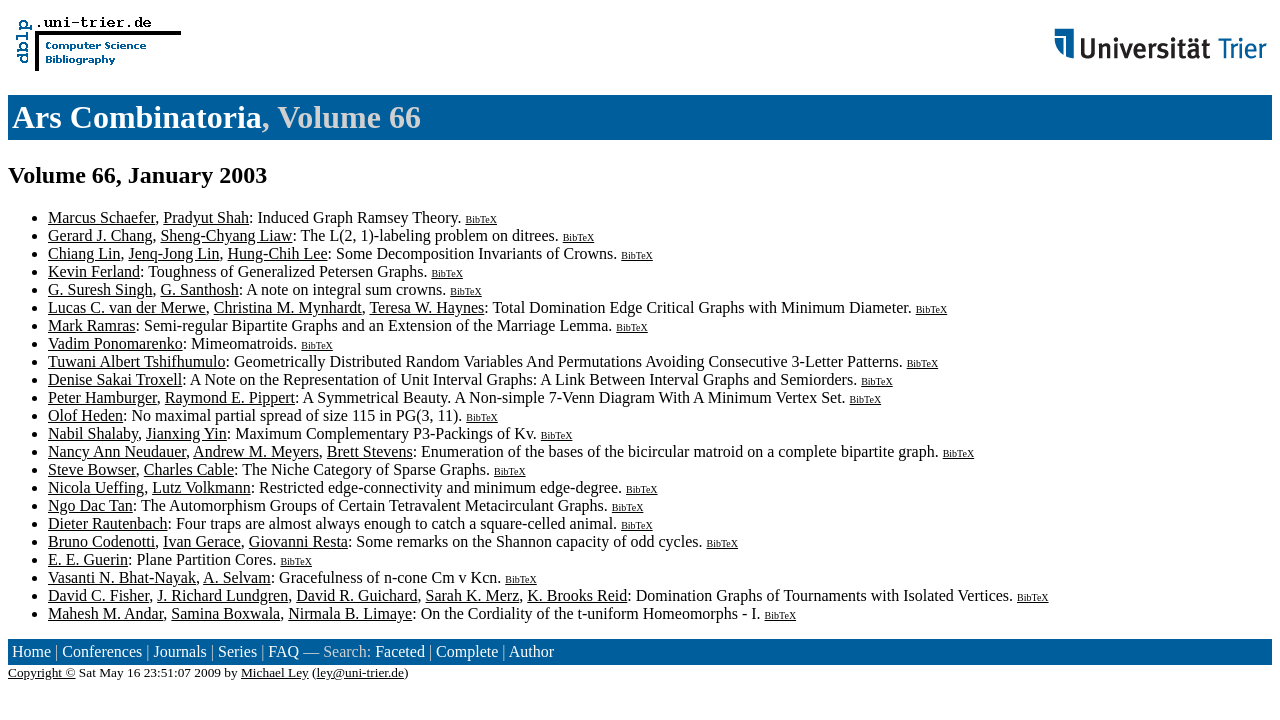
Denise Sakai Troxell (115, 379)
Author (531, 651)
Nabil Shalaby (93, 433)
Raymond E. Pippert (230, 397)
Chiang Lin (84, 253)
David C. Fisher (98, 595)
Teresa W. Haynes (426, 307)
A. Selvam (237, 577)
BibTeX (481, 219)
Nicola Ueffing (96, 487)
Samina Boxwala (225, 613)
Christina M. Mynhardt (288, 307)
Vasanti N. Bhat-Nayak (122, 577)
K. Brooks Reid (577, 595)
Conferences (102, 651)
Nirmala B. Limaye (350, 613)
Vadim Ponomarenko (115, 343)
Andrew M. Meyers (256, 451)
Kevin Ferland (94, 271)
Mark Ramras (92, 325)
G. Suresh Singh (100, 289)
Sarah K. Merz (473, 595)
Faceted (400, 651)
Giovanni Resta (298, 541)
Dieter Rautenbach (108, 523)
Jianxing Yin (186, 433)
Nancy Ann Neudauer (117, 451)
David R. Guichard (356, 595)
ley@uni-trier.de (360, 672)
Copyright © (42, 672)
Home (31, 651)
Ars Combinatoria (137, 117)
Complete (467, 651)
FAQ (283, 651)
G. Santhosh (199, 289)
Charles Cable (189, 469)
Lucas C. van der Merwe (127, 307)
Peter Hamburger (102, 397)
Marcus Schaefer (101, 217)
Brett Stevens (370, 451)
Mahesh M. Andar (105, 613)
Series (237, 651)
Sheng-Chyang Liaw (226, 235)
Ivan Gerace (202, 541)
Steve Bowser (92, 469)
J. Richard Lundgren (222, 595)
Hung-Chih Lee (278, 253)
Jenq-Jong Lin (173, 253)
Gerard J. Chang (100, 235)
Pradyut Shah (206, 217)
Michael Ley (275, 672)
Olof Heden (85, 415)
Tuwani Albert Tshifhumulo (137, 361)
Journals (179, 651)
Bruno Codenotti (101, 541)
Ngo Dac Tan (90, 505)
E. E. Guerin (88, 559)
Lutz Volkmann (201, 487)
